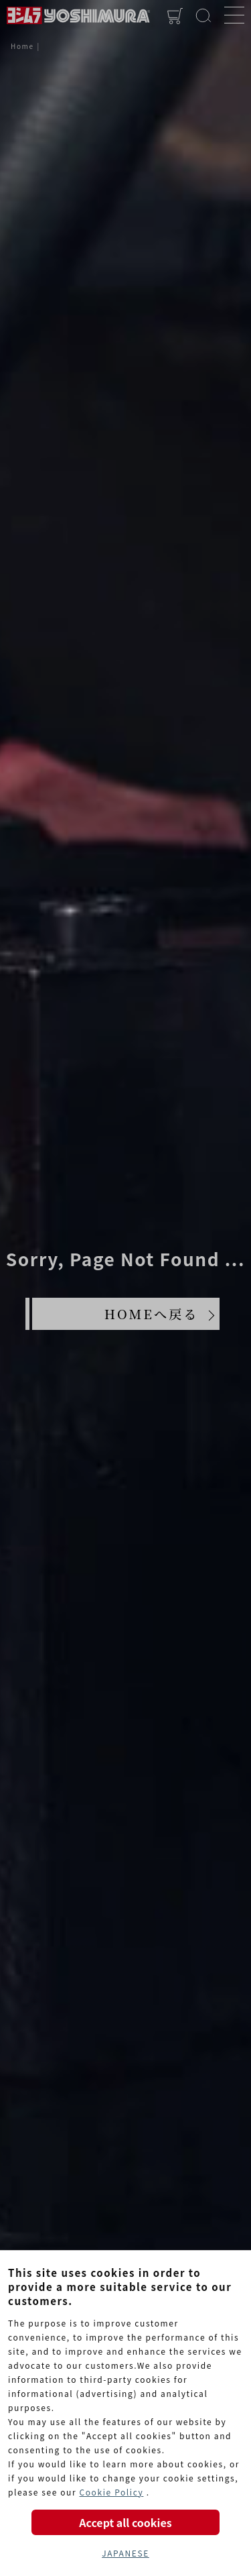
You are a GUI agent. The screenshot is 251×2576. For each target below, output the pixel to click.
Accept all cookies (125, 2522)
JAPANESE (125, 2553)
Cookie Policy (111, 2492)
